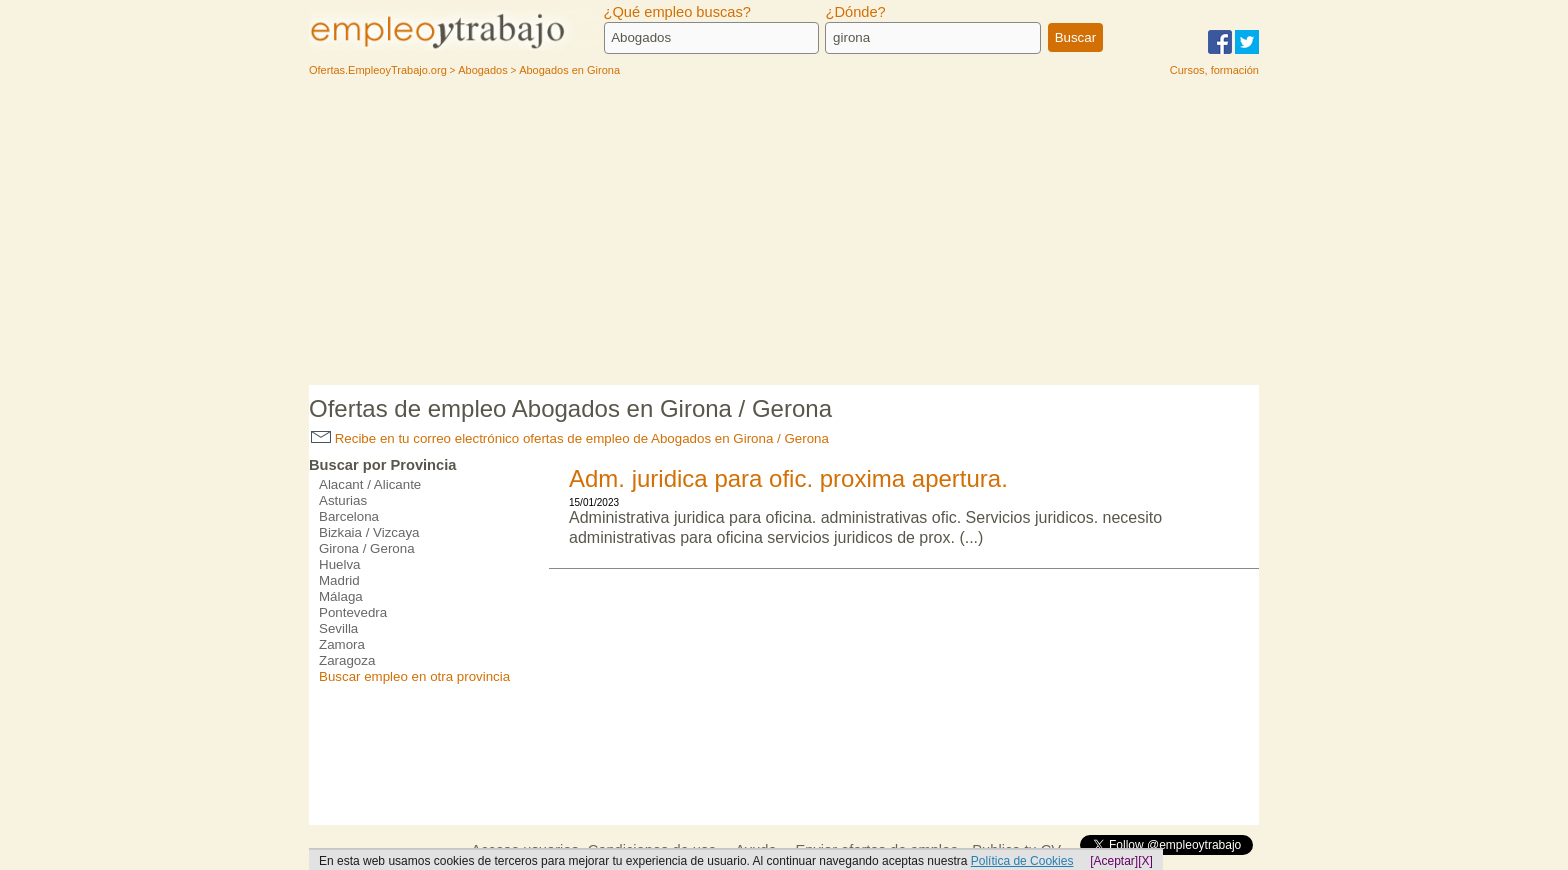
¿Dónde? (855, 12)
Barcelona (349, 516)
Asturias (343, 500)
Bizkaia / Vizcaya (369, 532)
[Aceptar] (1114, 861)
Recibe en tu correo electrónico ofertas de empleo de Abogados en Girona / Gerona (570, 438)
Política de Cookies (1022, 861)
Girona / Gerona (367, 548)
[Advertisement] (784, 235)
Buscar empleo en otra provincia (414, 676)
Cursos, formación (1214, 70)
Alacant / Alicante (370, 484)
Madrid (339, 580)
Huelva (340, 564)
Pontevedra (353, 612)
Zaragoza (347, 660)
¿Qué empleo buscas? (677, 12)
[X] (1145, 861)
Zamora (342, 644)
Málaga (341, 596)
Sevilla (338, 628)
